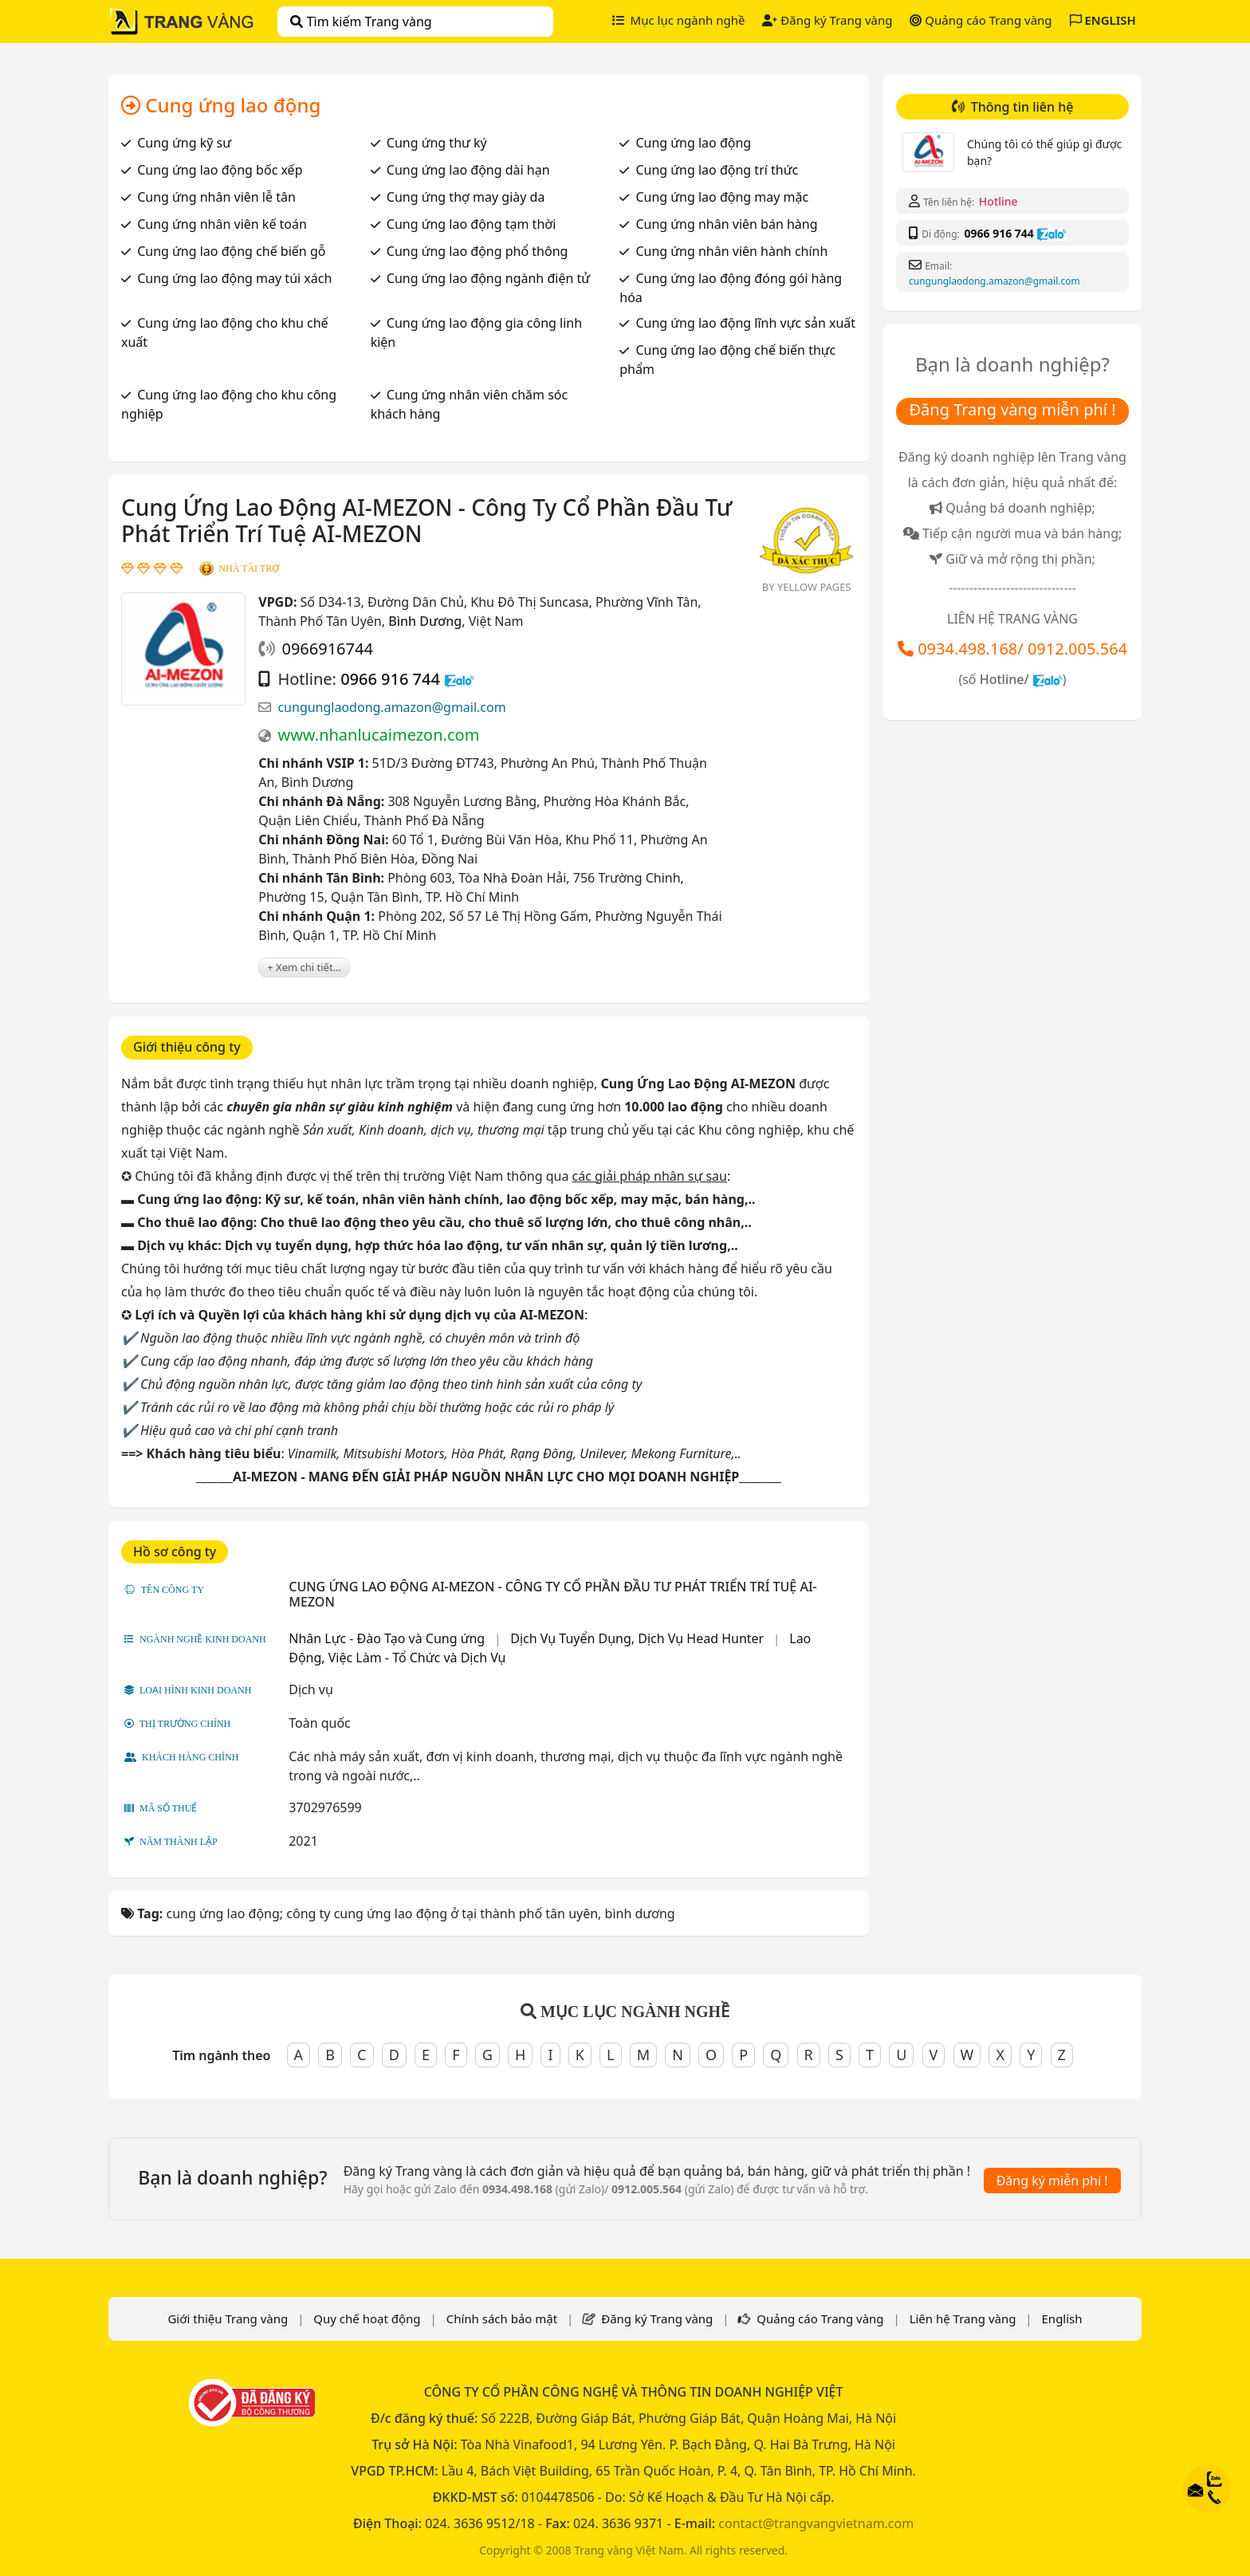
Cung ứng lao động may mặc (721, 197)
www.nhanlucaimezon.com (378, 734)
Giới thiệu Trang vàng (227, 2318)
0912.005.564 (1077, 648)
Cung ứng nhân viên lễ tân (216, 197)
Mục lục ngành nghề (678, 20)
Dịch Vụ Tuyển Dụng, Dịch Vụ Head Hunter (637, 1638)
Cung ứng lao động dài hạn (468, 170)
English (1062, 2318)
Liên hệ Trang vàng (963, 2318)
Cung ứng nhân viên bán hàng (726, 224)
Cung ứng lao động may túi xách (234, 278)
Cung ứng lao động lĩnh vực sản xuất (745, 323)
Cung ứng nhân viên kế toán (222, 224)
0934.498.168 (967, 648)
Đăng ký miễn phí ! (1052, 2180)
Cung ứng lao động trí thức (716, 170)
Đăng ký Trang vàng (827, 20)
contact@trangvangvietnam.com (816, 2523)
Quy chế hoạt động (366, 2318)
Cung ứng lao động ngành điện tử (488, 278)
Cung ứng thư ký (437, 142)
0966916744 (326, 648)
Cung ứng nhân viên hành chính (731, 251)
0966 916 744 (390, 679)
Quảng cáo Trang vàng (980, 20)
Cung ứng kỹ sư (184, 142)
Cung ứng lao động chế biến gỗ (231, 251)
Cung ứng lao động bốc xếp (219, 170)
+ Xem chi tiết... (304, 967)
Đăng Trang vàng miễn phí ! (1012, 409)
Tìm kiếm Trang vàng (360, 21)
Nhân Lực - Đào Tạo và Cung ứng (387, 1638)
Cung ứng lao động (693, 142)
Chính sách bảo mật (502, 2318)
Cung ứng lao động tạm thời (471, 224)
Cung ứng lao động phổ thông (477, 251)
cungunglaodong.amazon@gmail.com (391, 707)
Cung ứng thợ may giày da (466, 197)
